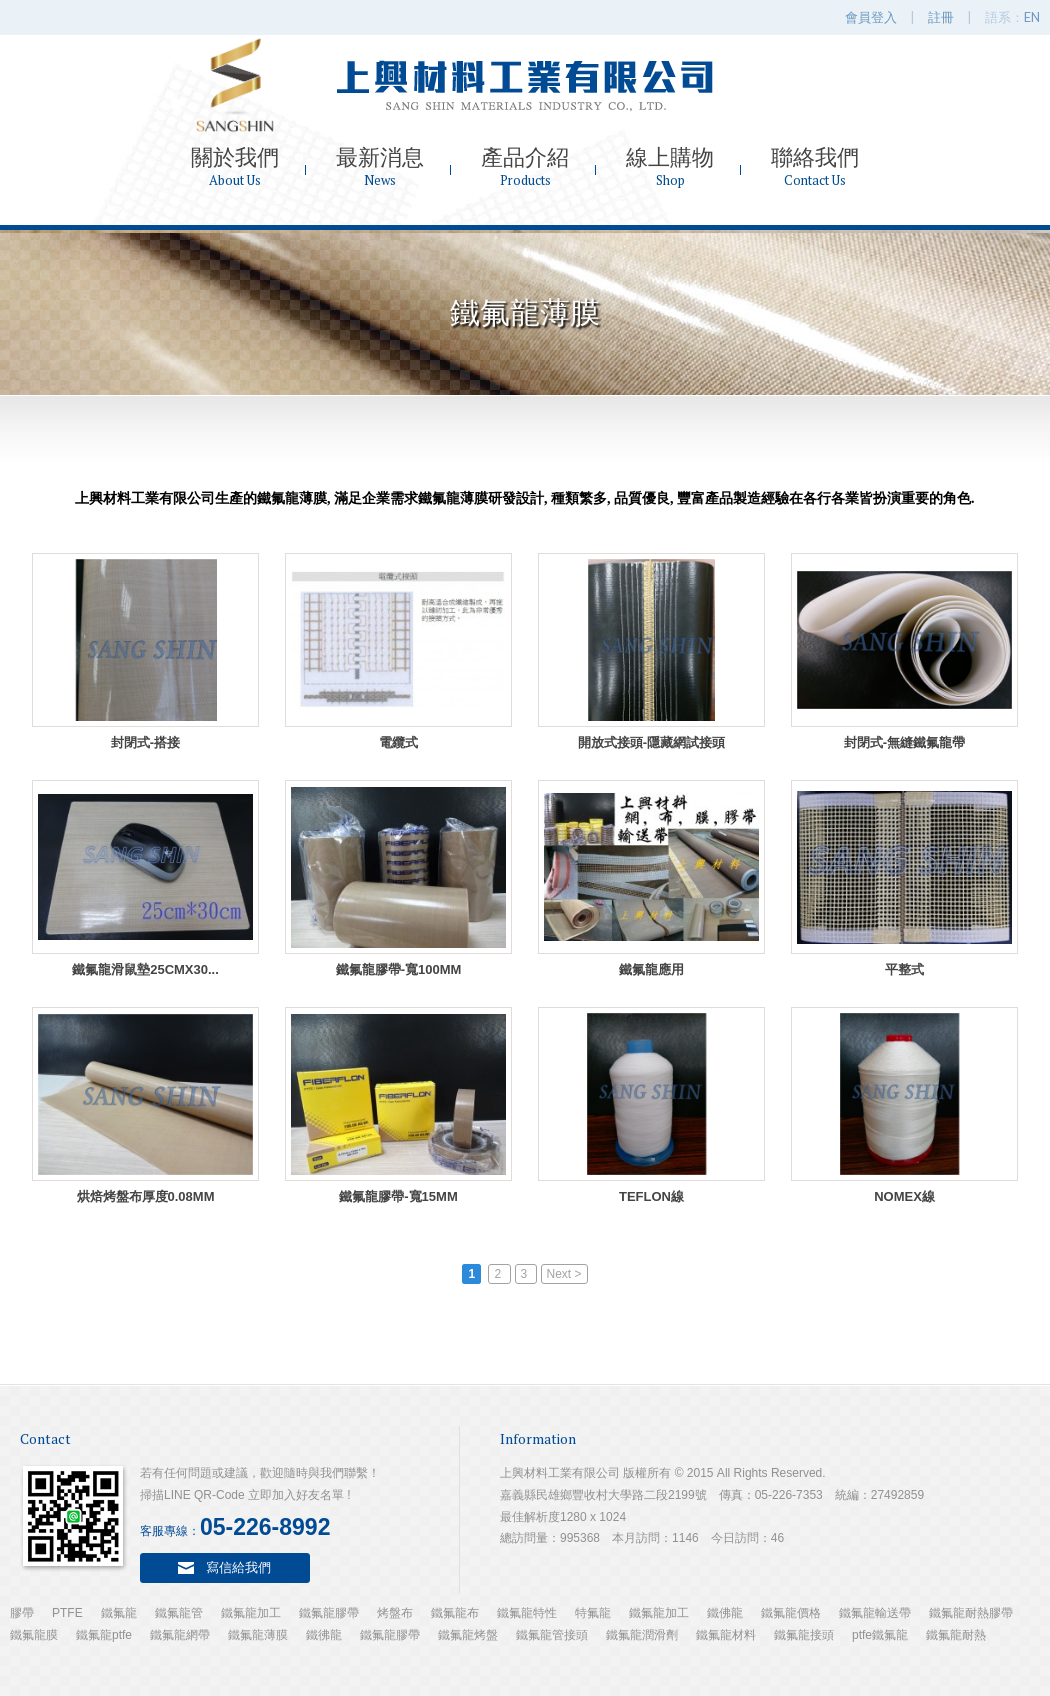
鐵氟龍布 (455, 1613)
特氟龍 (593, 1613)
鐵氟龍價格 (791, 1613)
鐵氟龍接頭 (804, 1635)
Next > (564, 1274)
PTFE (67, 1613)
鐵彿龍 (324, 1635)
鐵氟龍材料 (726, 1635)
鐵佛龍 (725, 1613)
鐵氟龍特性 (527, 1613)
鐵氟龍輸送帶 (875, 1613)
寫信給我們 (238, 1567)
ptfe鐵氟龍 (880, 1635)
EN (1032, 17)
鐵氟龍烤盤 (468, 1635)
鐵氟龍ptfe (104, 1635)
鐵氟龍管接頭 (552, 1635)
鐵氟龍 (119, 1613)
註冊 (941, 17)
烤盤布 (395, 1613)
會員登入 (871, 17)
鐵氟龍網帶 (180, 1635)
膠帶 (22, 1613)
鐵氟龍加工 (251, 1613)
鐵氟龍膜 (34, 1635)
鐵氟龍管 (179, 1613)
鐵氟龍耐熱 (956, 1635)
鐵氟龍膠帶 (329, 1613)
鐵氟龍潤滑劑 (642, 1635)
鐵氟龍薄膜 (258, 1635)
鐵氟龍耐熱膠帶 (971, 1613)
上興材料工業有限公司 (525, 85)
